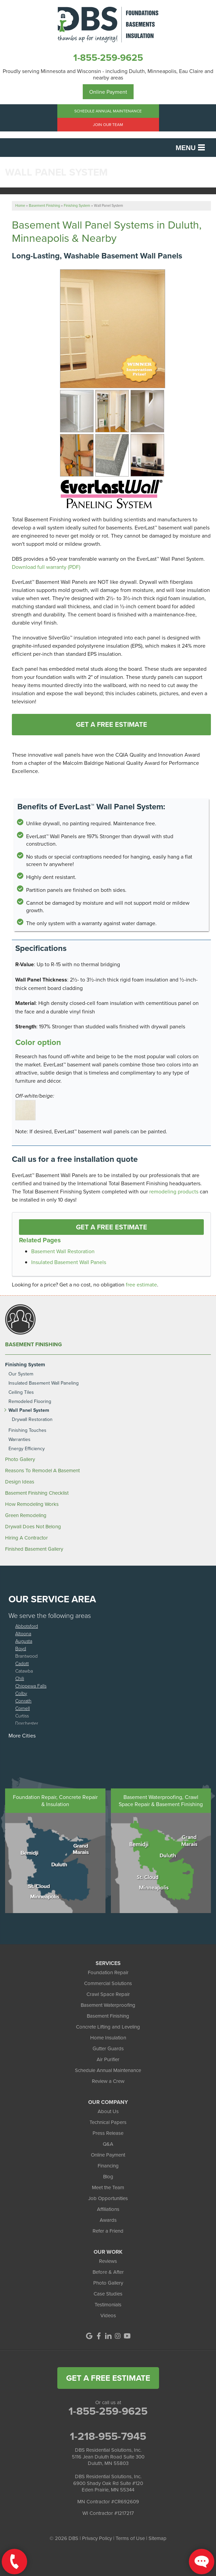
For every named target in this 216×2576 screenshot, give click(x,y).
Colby (21, 1693)
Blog (108, 2176)
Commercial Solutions (108, 1983)
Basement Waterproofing (108, 2004)
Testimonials (108, 2304)
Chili (19, 1678)
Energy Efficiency (26, 1449)
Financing (108, 2165)
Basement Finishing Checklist (36, 1493)
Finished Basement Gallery (34, 1549)
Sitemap (157, 2538)
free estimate (141, 1284)
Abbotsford (26, 1626)
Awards (108, 2219)
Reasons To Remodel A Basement (42, 1470)
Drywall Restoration (32, 1419)
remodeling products (173, 1191)
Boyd (20, 1648)
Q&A (108, 2143)
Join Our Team (108, 124)
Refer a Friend (108, 2230)
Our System (20, 1374)
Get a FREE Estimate (111, 1227)
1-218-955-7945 (108, 2436)
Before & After (108, 2271)
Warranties (19, 1439)
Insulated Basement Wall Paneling (43, 1383)
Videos (108, 2315)
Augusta (23, 1641)
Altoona (23, 1633)
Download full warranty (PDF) (46, 567)
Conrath (23, 1700)
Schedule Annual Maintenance (108, 111)
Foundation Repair (108, 1972)
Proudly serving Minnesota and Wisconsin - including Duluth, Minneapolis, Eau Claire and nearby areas (108, 74)
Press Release (108, 2133)
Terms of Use (130, 2538)
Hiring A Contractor (26, 1538)
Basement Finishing (33, 1344)
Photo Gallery (20, 1459)
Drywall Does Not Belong (33, 1527)
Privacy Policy (97, 2538)
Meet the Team (108, 2187)
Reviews (108, 2261)
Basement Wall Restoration (63, 1251)
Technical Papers (108, 2122)
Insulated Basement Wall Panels (68, 1262)
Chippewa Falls (30, 1685)
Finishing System (25, 1365)
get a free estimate (108, 2378)
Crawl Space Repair (108, 1994)
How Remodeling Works (32, 1504)
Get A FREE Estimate (111, 724)
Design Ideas (19, 1482)
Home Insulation (108, 2037)
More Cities (22, 1735)
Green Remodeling (25, 1515)
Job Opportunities (108, 2198)
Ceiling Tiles (21, 1392)
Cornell (22, 1708)
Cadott (22, 1663)
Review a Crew (108, 2081)
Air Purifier (108, 2059)
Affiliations (108, 2209)
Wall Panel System (28, 1410)
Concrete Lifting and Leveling (108, 2026)
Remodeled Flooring (29, 1401)
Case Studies (108, 2293)
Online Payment (108, 91)
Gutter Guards (108, 2048)
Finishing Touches (27, 1430)
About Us (108, 2111)
